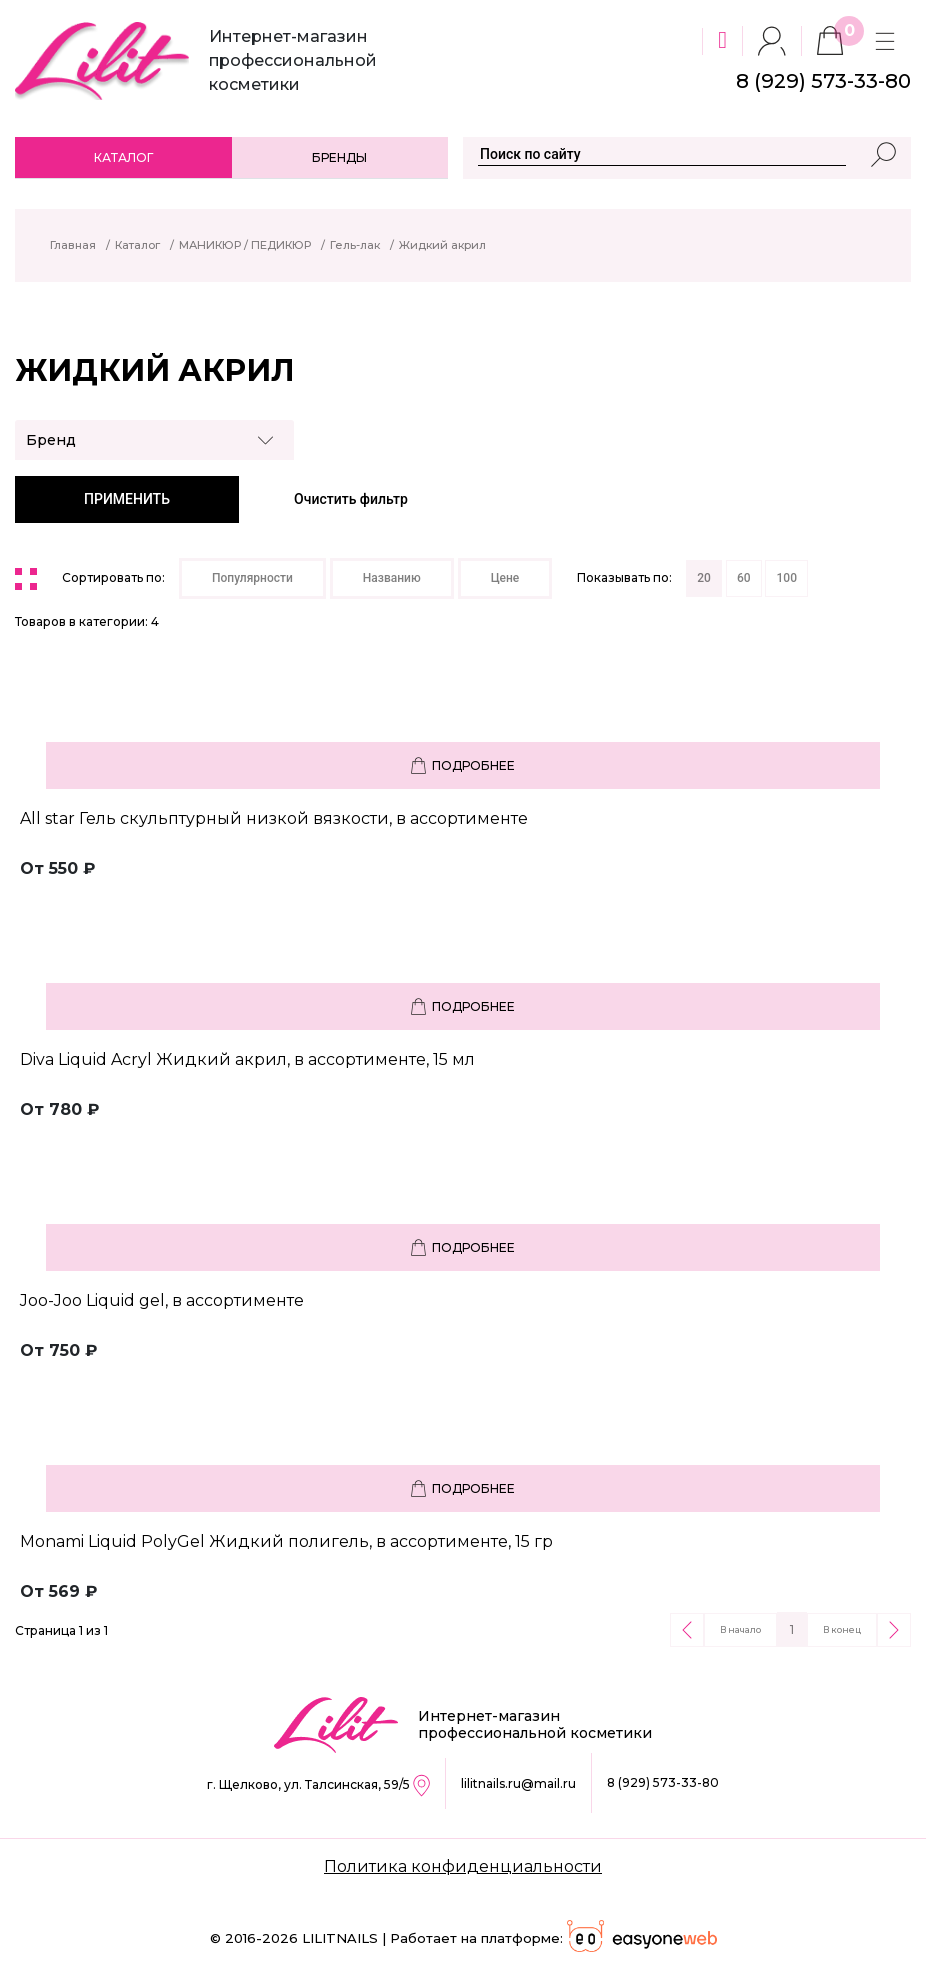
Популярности (252, 578)
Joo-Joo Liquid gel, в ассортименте (162, 1300)
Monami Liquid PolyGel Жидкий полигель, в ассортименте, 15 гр (286, 1541)
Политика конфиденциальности (463, 1866)
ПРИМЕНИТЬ (127, 499)
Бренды (339, 157)
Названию (392, 578)
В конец (842, 1629)
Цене (505, 578)
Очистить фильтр (351, 499)
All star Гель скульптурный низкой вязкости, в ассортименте (274, 818)
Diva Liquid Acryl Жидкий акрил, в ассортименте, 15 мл (247, 1059)
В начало (740, 1629)
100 (786, 578)
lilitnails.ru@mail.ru (518, 1783)
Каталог (123, 157)
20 (704, 578)
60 (744, 578)
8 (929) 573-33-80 (663, 1782)
